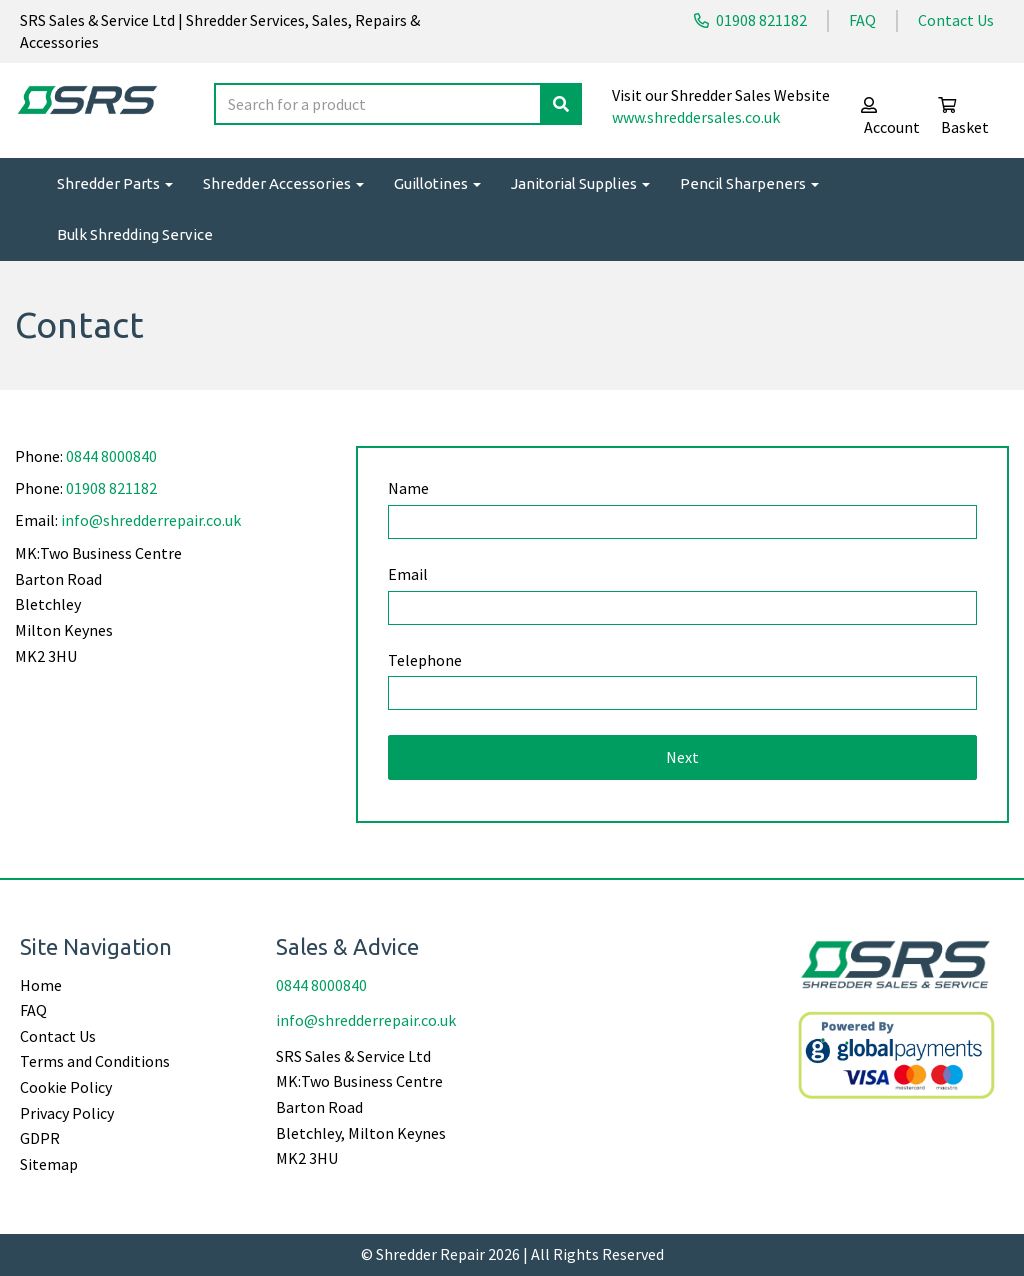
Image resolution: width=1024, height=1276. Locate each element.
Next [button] (682, 757)
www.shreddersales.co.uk (696, 117)
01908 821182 (750, 20)
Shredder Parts (115, 183)
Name (408, 488)
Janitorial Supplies (580, 183)
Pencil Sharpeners (749, 183)
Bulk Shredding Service (135, 234)
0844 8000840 (111, 456)
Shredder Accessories (283, 183)
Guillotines (437, 183)
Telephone (425, 660)
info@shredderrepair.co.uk (151, 520)
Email (408, 574)
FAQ (862, 20)
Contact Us (956, 20)
